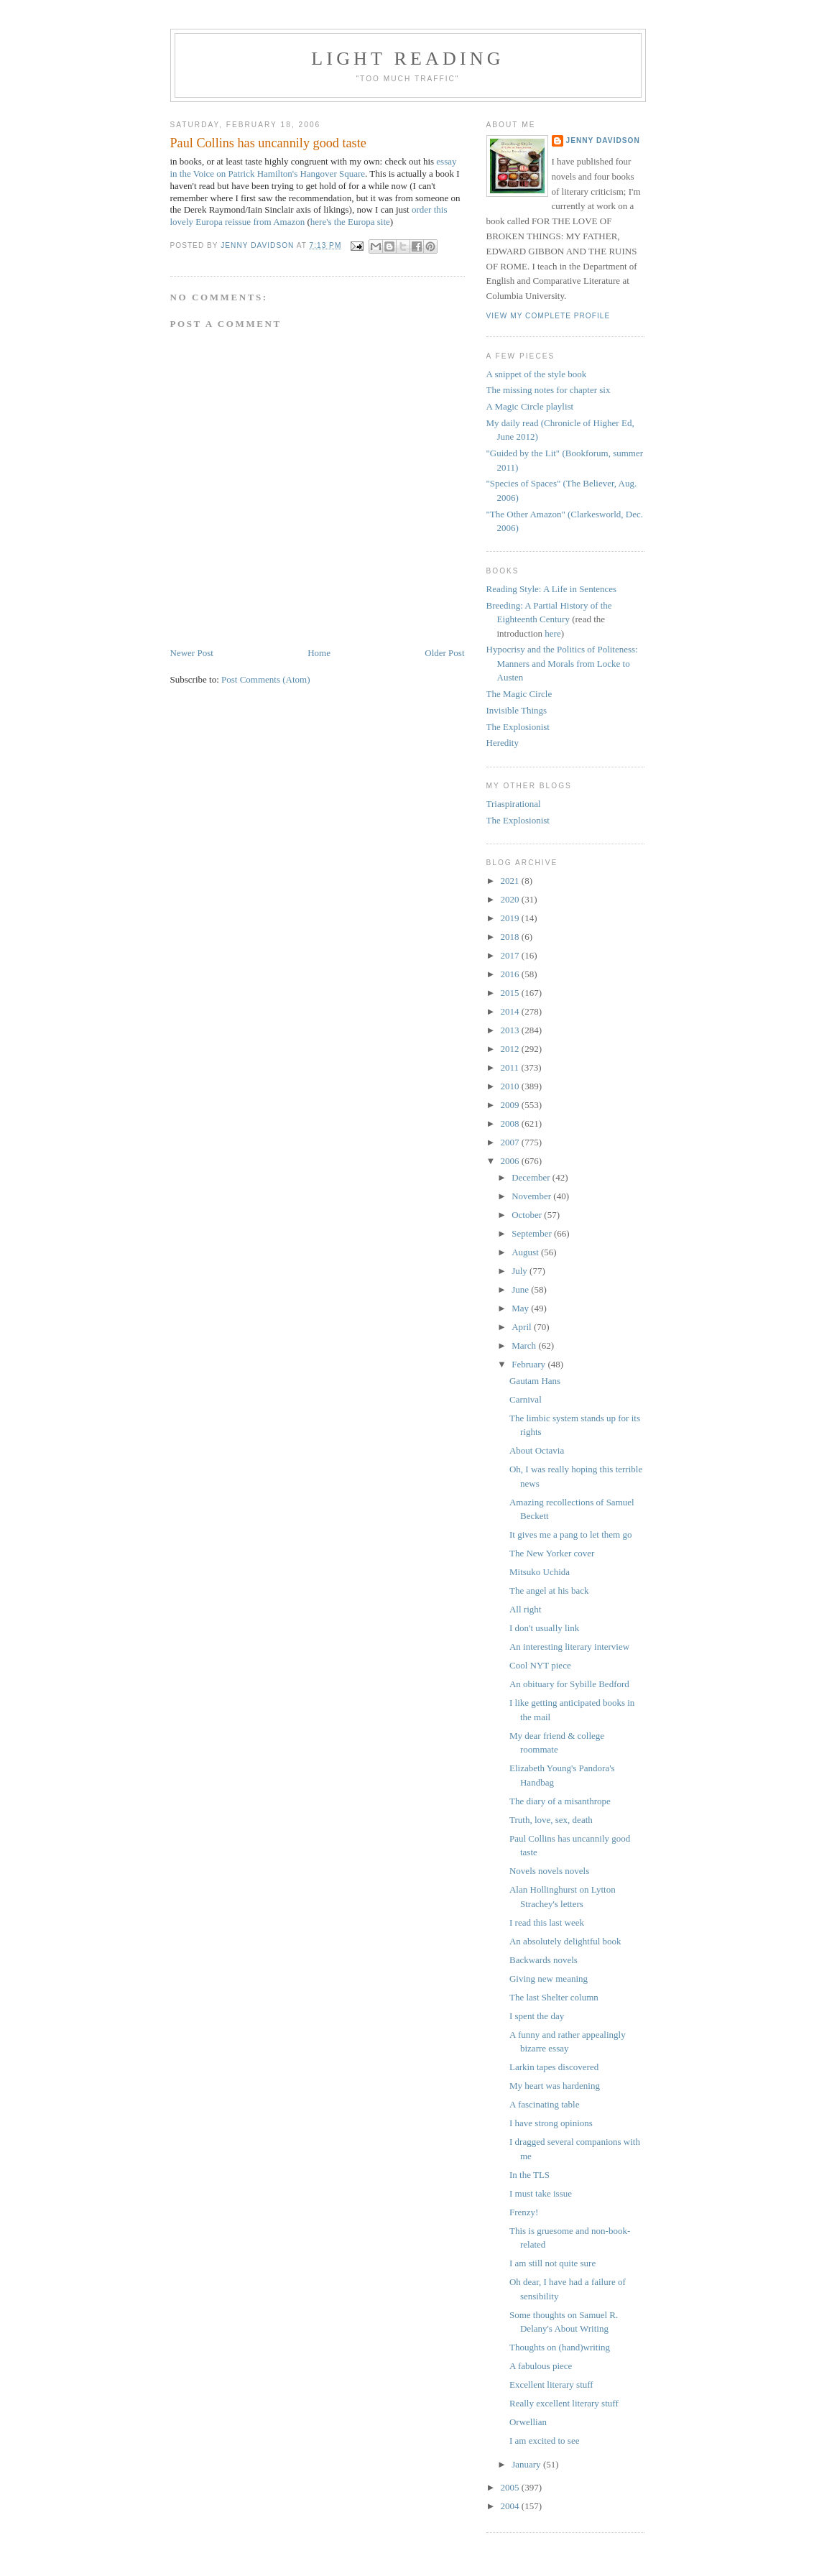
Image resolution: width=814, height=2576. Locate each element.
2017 (511, 955)
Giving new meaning (548, 1978)
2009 (511, 1104)
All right (525, 1609)
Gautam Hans (534, 1380)
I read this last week (546, 1922)
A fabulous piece (540, 2365)
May (521, 1308)
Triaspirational (513, 803)
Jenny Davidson (603, 140)
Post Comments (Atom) (265, 679)
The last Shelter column (553, 1997)
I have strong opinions (551, 2123)
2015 (511, 992)
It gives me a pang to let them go (570, 1534)
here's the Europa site (350, 221)
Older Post (444, 652)
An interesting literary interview (569, 1646)
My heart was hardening (554, 2085)
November (532, 1196)
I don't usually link (544, 1627)
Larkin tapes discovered (553, 2067)
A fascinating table (544, 2104)
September (533, 1233)
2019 (511, 918)
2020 (511, 899)
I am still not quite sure (552, 2263)
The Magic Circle (519, 693)
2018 (511, 936)
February (529, 1364)
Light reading (407, 58)
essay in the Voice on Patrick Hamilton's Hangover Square (313, 167)
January (527, 2464)
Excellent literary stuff (551, 2384)
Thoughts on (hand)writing (559, 2347)
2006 (511, 1160)
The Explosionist (518, 726)
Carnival (525, 1399)
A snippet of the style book (536, 374)
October (528, 1214)
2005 (511, 2487)
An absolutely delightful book (565, 1941)
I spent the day (536, 2016)
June (521, 1289)
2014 (511, 1011)
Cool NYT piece (540, 1665)
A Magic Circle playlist (530, 406)
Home (318, 652)
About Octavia (536, 1450)
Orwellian (528, 2421)
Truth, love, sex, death (551, 1819)
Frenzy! (523, 2212)
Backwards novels (543, 1959)
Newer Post (191, 652)
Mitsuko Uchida (539, 1571)
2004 (511, 2506)
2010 (511, 1086)
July (520, 1270)
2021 (511, 880)
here (552, 633)
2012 (511, 1048)
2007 (511, 1142)
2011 (511, 1067)
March (525, 1345)
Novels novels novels (549, 1870)
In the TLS (529, 2174)
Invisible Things (516, 710)
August (526, 1252)
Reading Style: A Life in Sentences (551, 588)
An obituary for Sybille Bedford (569, 1684)
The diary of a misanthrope (560, 1801)
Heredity (502, 742)
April (523, 1326)
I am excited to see (544, 2440)
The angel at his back (548, 1590)
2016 (511, 974)
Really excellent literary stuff (564, 2403)
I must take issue (540, 2193)
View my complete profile (548, 316)
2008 (511, 1123)
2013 (511, 1030)
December (532, 1177)
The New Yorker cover (551, 1553)
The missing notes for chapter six (548, 389)
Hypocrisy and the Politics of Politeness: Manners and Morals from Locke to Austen (562, 663)
